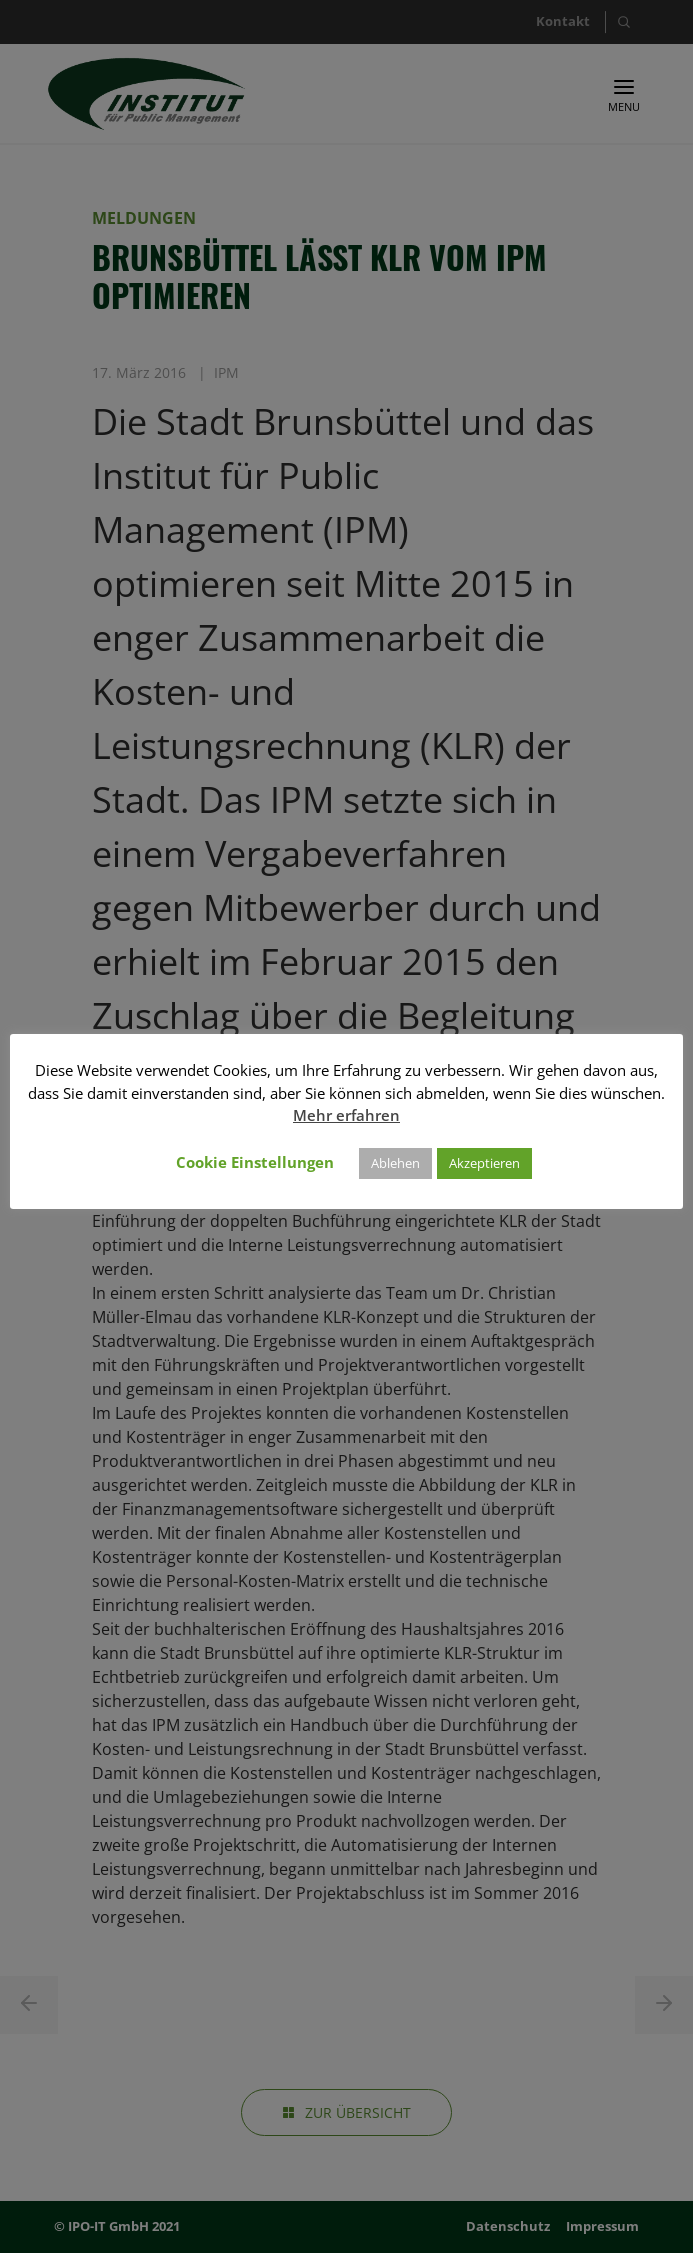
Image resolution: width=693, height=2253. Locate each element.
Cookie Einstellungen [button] (255, 1162)
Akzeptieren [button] (484, 1163)
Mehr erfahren (346, 1115)
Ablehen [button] (395, 1163)
